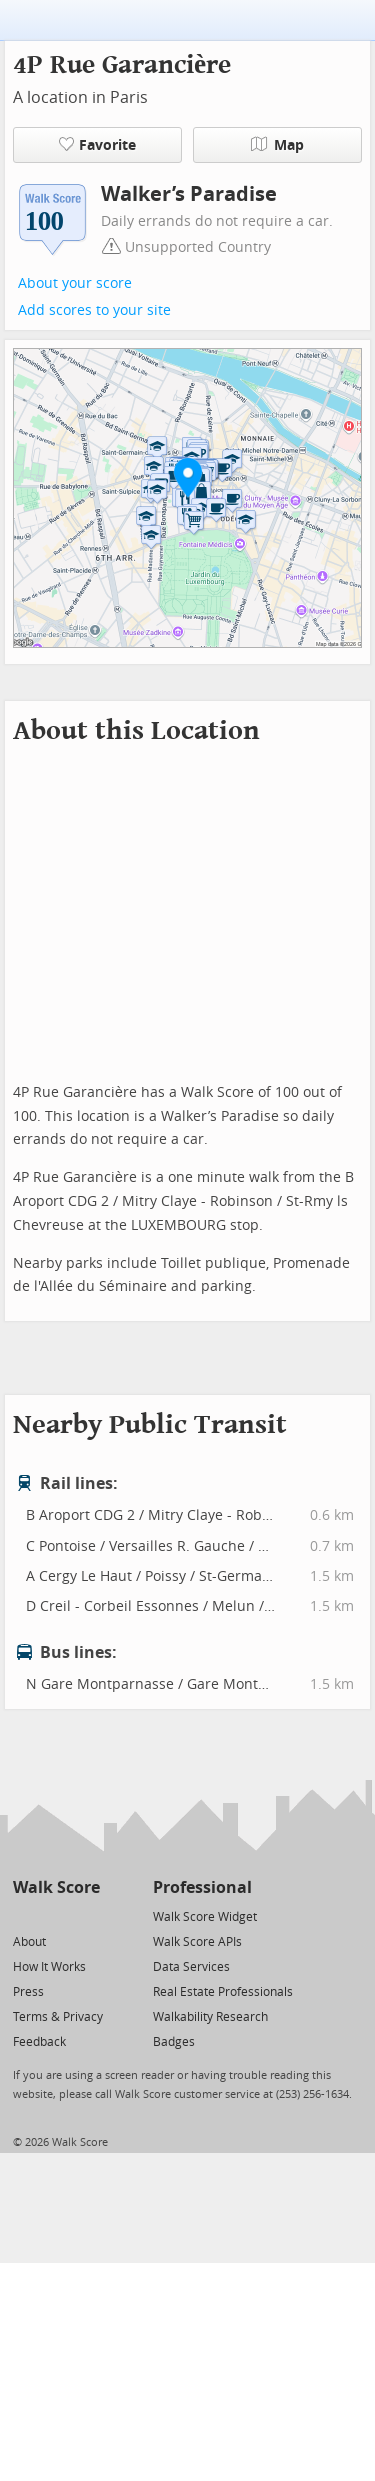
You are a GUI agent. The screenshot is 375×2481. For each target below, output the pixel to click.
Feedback (39, 2042)
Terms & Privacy (58, 2017)
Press (28, 1992)
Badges (174, 2042)
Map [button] (277, 145)
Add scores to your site (94, 310)
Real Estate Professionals (223, 1992)
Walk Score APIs (197, 1942)
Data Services (191, 1967)
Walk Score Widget (205, 1917)
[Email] (86, 1915)
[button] (188, 477)
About (29, 1942)
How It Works (49, 1967)
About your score (75, 283)
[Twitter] (24, 1915)
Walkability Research (210, 2017)
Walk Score (56, 1887)
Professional (202, 1887)
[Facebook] (55, 1915)
